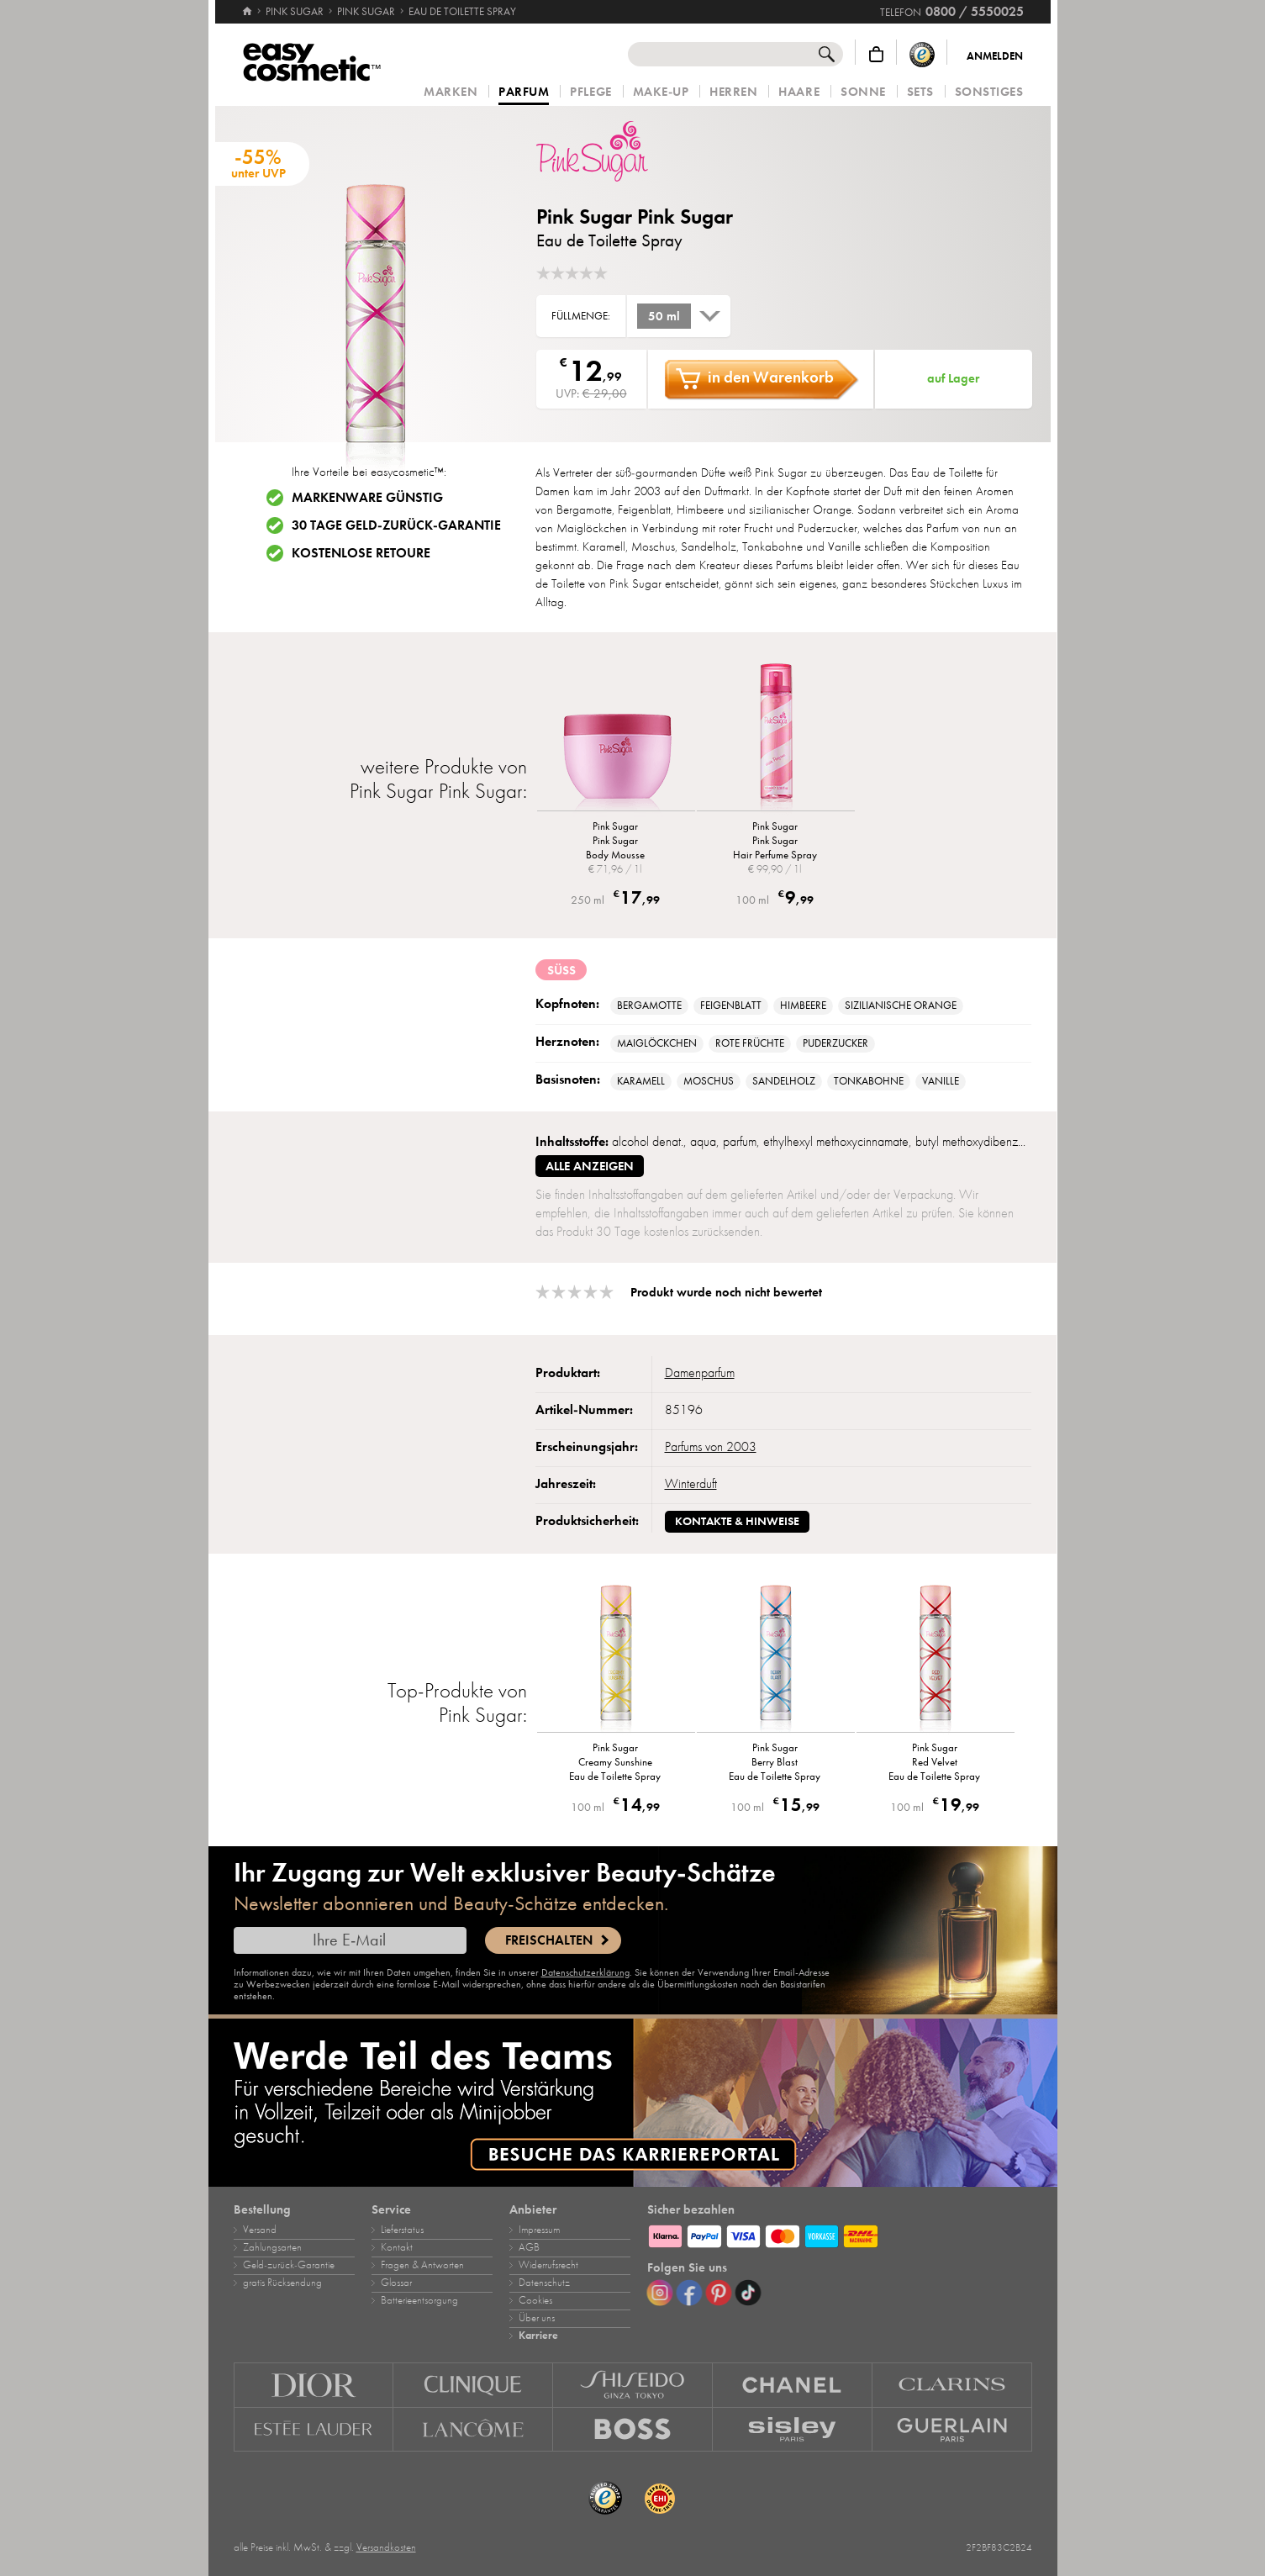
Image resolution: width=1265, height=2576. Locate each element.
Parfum (523, 92)
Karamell (641, 1081)
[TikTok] (748, 2292)
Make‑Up (661, 92)
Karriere (538, 2335)
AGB (529, 2247)
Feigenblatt (731, 1005)
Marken (450, 92)
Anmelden (995, 56)
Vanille (940, 1081)
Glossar (396, 2282)
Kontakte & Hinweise (737, 1521)
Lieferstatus (402, 2229)
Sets (920, 92)
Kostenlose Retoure (361, 553)
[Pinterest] (718, 2292)
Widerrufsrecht (548, 2265)
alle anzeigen (590, 1166)
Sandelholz (783, 1081)
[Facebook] (689, 2292)
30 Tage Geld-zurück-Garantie (396, 525)
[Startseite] (247, 4)
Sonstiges (989, 92)
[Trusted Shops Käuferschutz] (922, 54)
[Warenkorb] (876, 54)
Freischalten (549, 1940)
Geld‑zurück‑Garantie (289, 2265)
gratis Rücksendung (282, 2282)
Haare (799, 92)
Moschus (708, 1081)
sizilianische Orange (901, 1005)
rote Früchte (749, 1043)
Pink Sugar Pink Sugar (634, 216)
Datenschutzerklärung (585, 1972)
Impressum (539, 2229)
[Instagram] (660, 2292)
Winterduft (691, 1483)
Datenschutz (544, 2282)
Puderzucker (835, 1043)
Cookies (535, 2300)
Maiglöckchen (657, 1043)
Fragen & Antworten (422, 2265)
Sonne (863, 92)
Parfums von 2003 (710, 1446)
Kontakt (397, 2247)
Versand (260, 2229)
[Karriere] (632, 2103)
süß (561, 970)
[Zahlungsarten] (839, 2234)
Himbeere (803, 1005)
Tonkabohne (869, 1081)
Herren (733, 92)
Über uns (537, 2318)
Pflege (590, 92)
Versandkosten (386, 2547)
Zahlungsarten (272, 2247)
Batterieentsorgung (419, 2300)
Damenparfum (700, 1372)
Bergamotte (649, 1005)
